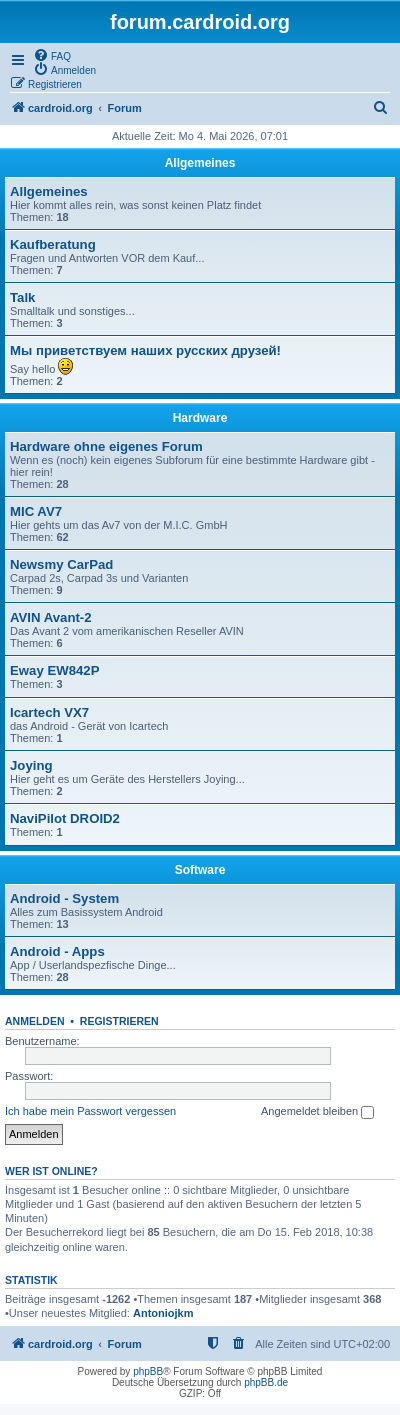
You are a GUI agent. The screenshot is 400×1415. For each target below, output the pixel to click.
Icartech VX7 (49, 712)
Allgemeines (200, 163)
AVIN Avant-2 (51, 617)
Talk (22, 297)
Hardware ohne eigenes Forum (106, 446)
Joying (31, 765)
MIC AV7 (36, 511)
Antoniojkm (163, 1313)
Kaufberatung (53, 244)
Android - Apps (57, 951)
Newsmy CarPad (61, 564)
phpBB (148, 1371)
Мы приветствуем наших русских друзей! (145, 350)
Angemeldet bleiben (317, 1112)
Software (200, 870)
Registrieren (119, 1021)
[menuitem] (52, 55)
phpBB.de (266, 1382)
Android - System (64, 898)
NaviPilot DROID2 (65, 818)
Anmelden (35, 1021)
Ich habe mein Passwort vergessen (90, 1111)
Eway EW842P (54, 670)
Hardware (200, 418)
